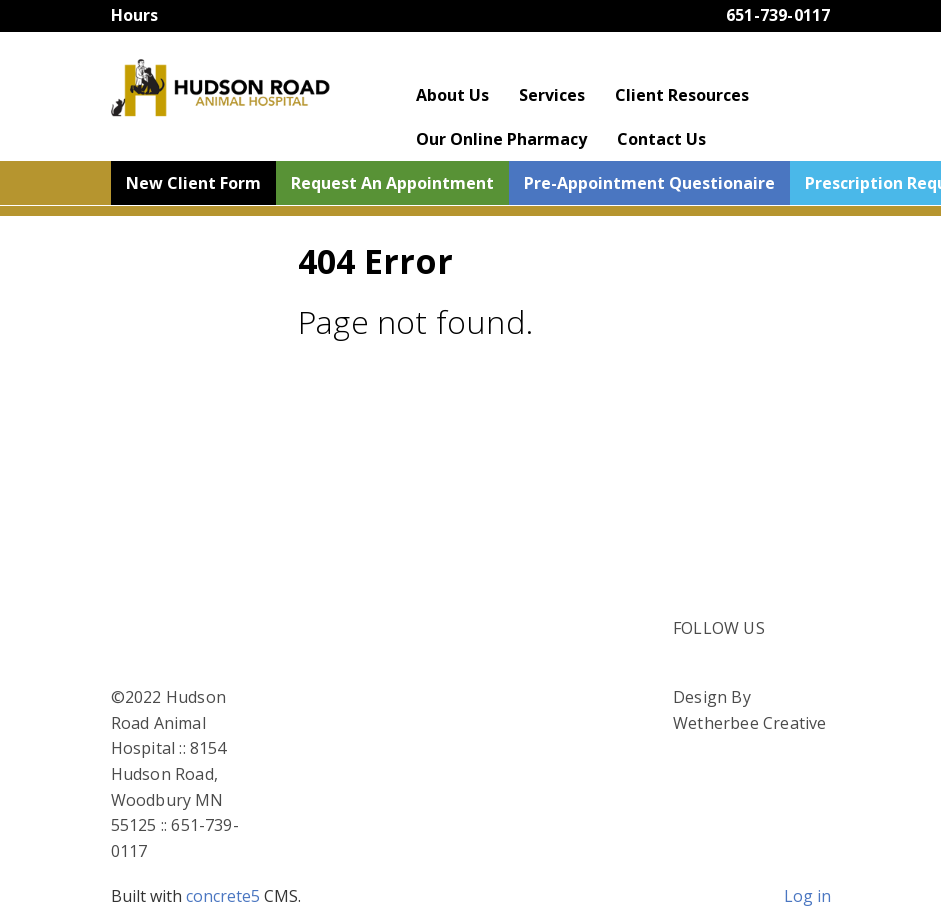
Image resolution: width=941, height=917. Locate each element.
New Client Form (193, 183)
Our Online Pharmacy (501, 139)
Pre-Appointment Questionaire (649, 183)
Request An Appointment (392, 183)
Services (552, 95)
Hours (135, 15)
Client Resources (682, 95)
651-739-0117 (778, 15)
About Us (452, 95)
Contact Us (661, 139)
